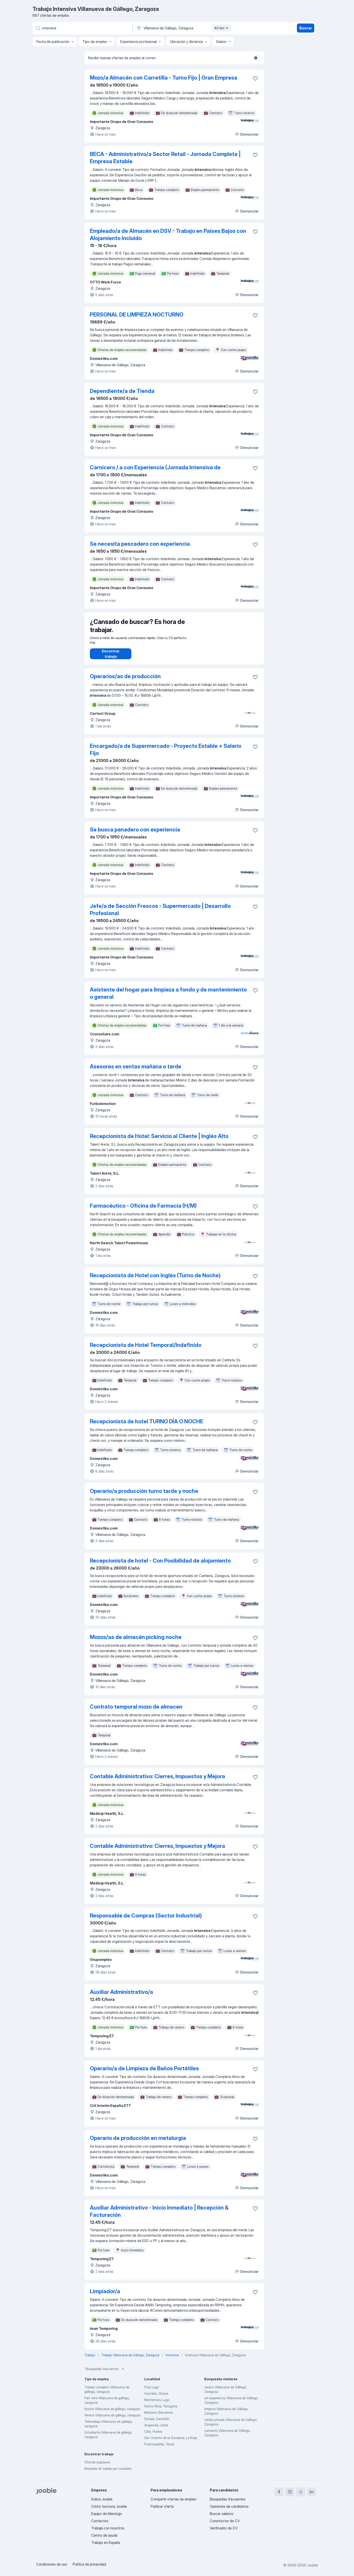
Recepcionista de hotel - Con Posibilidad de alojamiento (160, 1565)
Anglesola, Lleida (156, 2430)
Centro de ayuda (104, 2535)
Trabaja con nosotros (107, 2528)
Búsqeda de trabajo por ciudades (108, 2473)
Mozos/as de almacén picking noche (136, 1641)
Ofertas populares (97, 2467)
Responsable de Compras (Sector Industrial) (146, 1920)
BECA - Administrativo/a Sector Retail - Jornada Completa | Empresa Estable (165, 158)
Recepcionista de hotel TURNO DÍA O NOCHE (146, 1426)
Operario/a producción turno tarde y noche (144, 1495)
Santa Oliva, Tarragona (160, 2411)
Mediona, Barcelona (158, 2417)
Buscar (305, 28)
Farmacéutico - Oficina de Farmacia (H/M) (143, 1210)
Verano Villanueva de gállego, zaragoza (112, 2420)
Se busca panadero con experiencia (135, 834)
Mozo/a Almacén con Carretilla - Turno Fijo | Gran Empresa (163, 77)
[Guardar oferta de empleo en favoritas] (255, 78)
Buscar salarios (221, 2513)
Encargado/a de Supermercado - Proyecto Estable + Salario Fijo (165, 754)
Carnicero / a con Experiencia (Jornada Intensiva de (155, 467)
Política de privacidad (89, 2564)
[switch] (257, 58)
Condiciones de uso (51, 2564)
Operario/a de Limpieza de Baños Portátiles (144, 2073)
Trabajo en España (105, 2542)
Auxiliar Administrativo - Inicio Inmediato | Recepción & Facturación (159, 2216)
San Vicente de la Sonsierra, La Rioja (170, 2442)
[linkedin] (311, 2491)
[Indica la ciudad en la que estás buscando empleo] (183, 28)
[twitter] (300, 2491)
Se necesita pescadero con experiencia (140, 544)
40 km (222, 28)
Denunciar (247, 134)
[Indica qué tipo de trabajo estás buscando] (82, 28)
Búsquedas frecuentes (105, 2373)
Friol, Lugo (151, 2392)
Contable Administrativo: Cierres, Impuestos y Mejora (157, 1781)
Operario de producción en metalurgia (138, 2142)
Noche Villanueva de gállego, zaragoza (112, 2413)
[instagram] (289, 2491)
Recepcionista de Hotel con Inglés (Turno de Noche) (155, 1280)
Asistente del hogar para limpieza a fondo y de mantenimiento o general (168, 998)
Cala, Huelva (153, 2436)
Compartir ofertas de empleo (173, 2499)
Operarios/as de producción (125, 681)
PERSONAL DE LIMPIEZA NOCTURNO (136, 314)
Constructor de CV (225, 2521)
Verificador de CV (224, 2528)
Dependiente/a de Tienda (122, 391)
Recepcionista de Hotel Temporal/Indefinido (145, 1349)
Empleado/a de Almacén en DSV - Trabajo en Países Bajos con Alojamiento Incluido (168, 234)
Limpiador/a (105, 2296)
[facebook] (279, 2491)
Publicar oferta (162, 2506)
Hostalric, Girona (156, 2398)
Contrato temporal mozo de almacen (136, 1711)
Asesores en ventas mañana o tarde (135, 1071)
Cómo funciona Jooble (109, 2506)
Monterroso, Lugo (156, 2404)
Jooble (312, 2565)
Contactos (99, 2521)
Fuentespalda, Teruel (159, 2449)
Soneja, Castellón (157, 2423)
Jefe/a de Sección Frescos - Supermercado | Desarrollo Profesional (160, 914)
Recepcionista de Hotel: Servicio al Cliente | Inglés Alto (159, 1140)
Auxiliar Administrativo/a (121, 1996)
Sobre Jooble (101, 2499)
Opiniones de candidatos (229, 2506)
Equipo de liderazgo (106, 2513)
